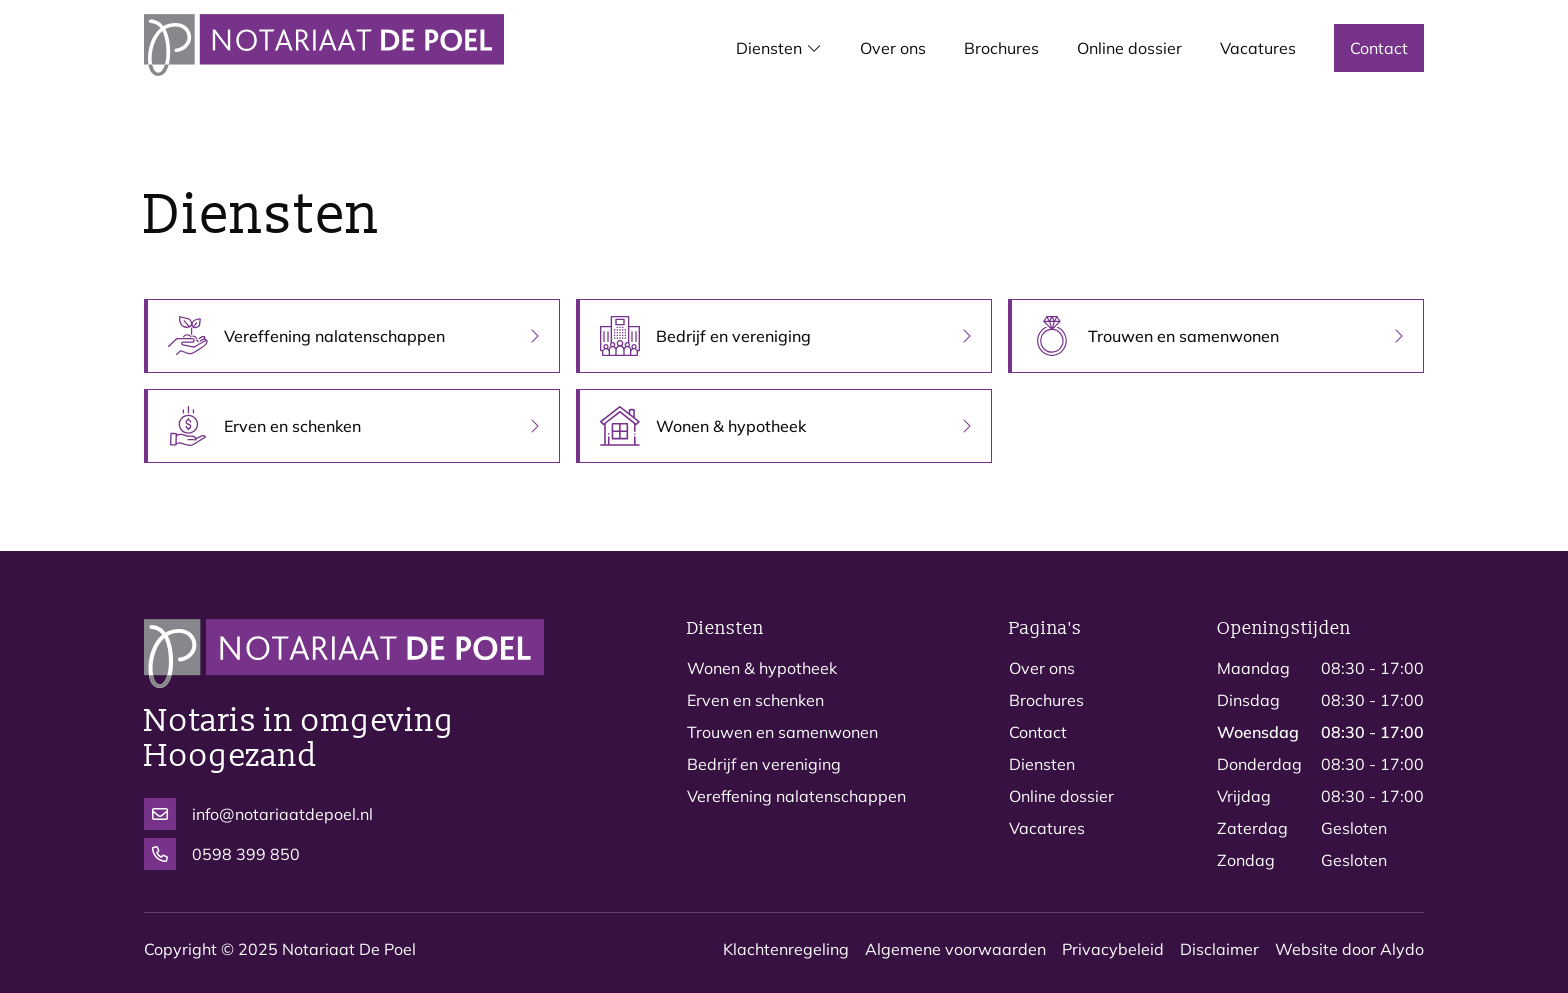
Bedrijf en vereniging (764, 764)
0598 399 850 (222, 854)
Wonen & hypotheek (762, 668)
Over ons (1042, 668)
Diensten (1042, 764)
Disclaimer (1219, 949)
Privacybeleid (1113, 949)
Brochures (1046, 700)
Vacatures (1047, 828)
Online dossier (1061, 796)
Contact (1038, 732)
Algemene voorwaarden (955, 949)
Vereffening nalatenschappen (796, 796)
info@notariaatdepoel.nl (258, 814)
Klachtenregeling (786, 949)
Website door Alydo (1349, 949)
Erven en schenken (755, 700)
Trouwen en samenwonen (782, 732)
